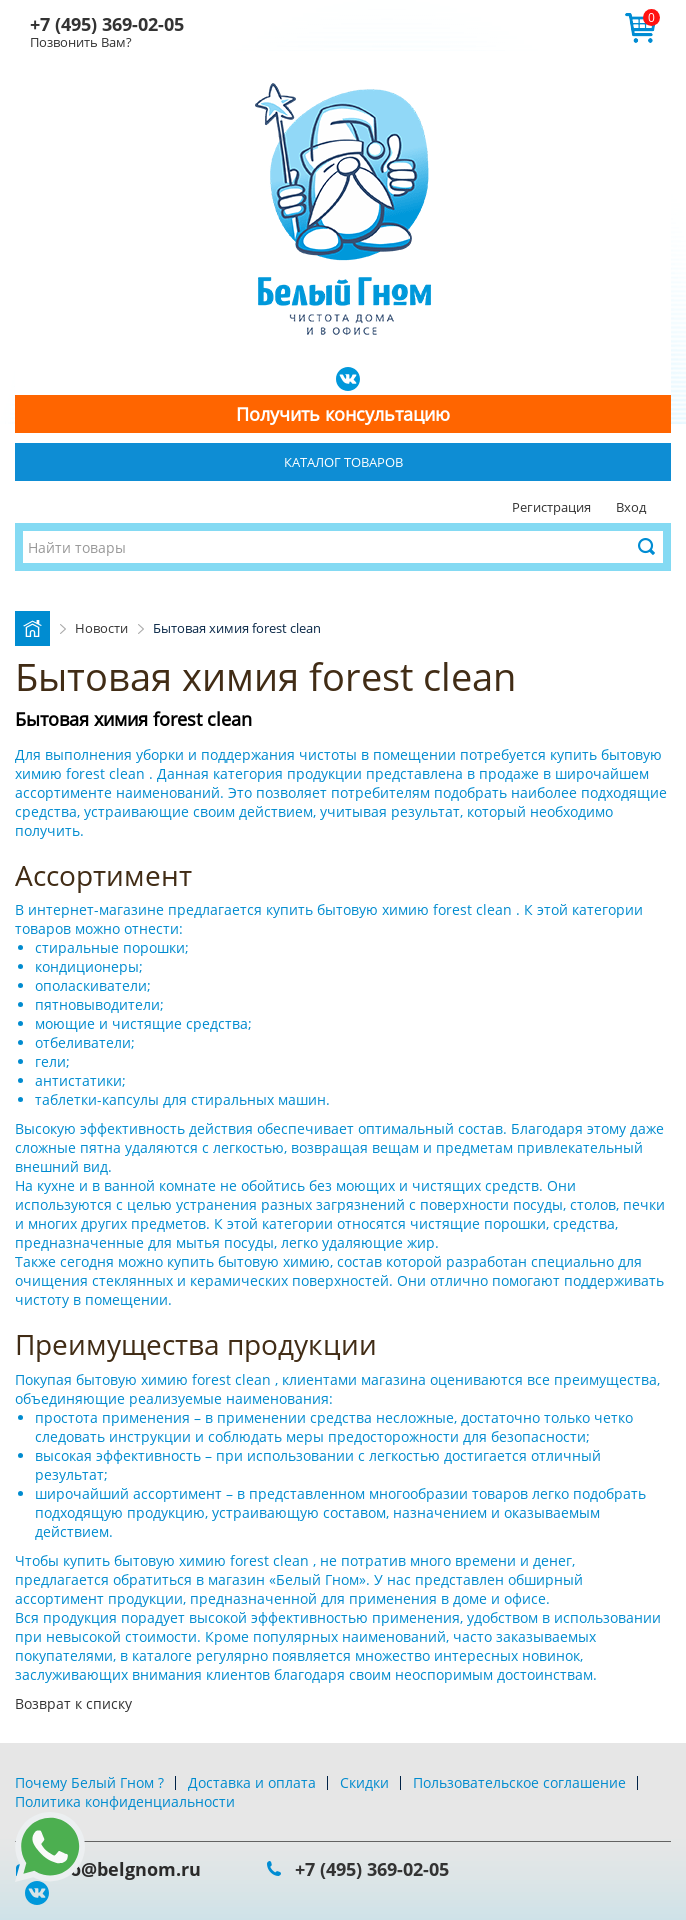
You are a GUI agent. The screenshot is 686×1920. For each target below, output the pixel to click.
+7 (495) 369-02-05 (107, 24)
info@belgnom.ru (123, 1869)
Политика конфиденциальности (125, 1801)
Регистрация (551, 507)
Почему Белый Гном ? (89, 1782)
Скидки (364, 1782)
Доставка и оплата (252, 1782)
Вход (631, 507)
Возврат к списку (73, 1703)
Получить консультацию (343, 414)
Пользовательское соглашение (519, 1782)
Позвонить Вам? (81, 42)
